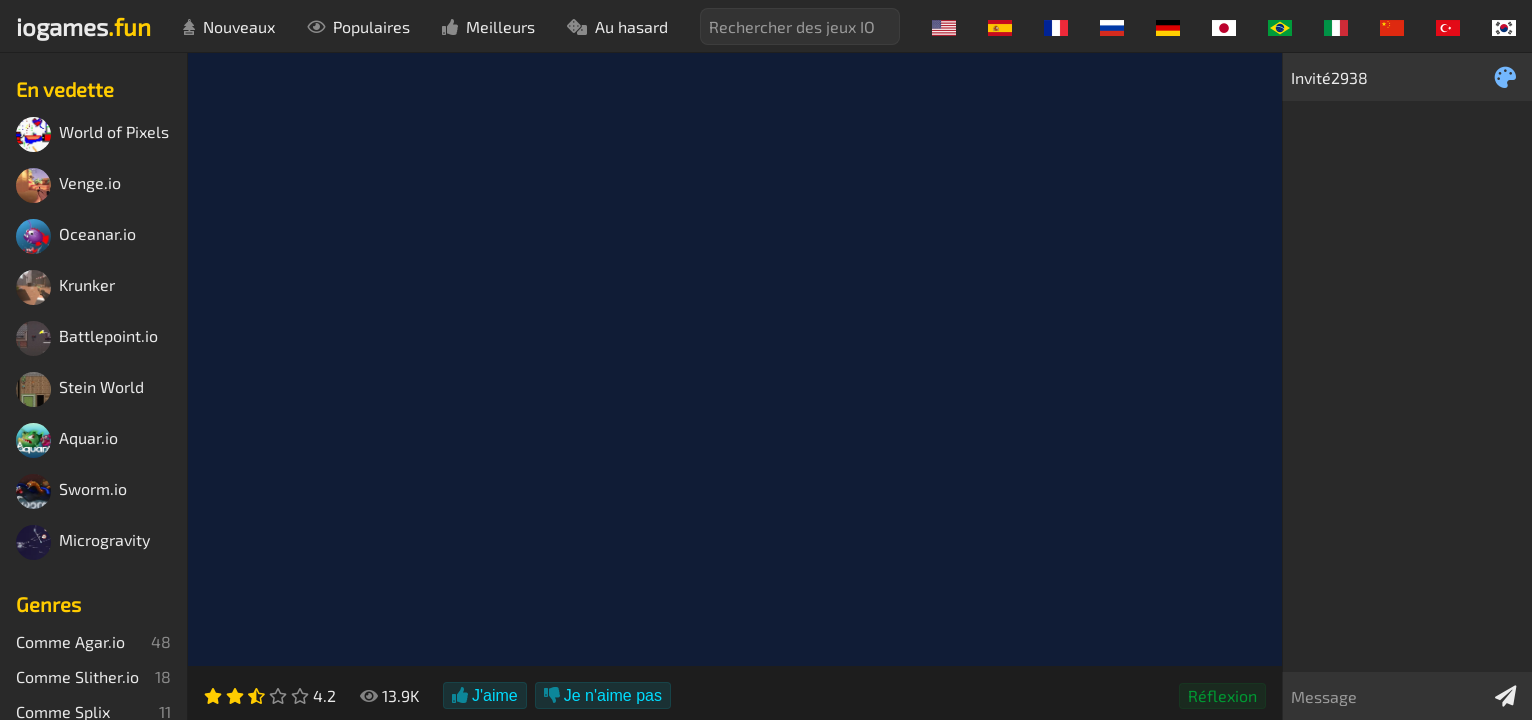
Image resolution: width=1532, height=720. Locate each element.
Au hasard (617, 26)
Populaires (358, 26)
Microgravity (83, 542)
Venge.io (68, 185)
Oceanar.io (76, 236)
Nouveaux (229, 26)
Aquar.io (67, 440)
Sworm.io (71, 491)
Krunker (65, 287)
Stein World (80, 389)
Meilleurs (488, 26)
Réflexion (1222, 695)
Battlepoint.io (87, 338)
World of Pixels (92, 134)
